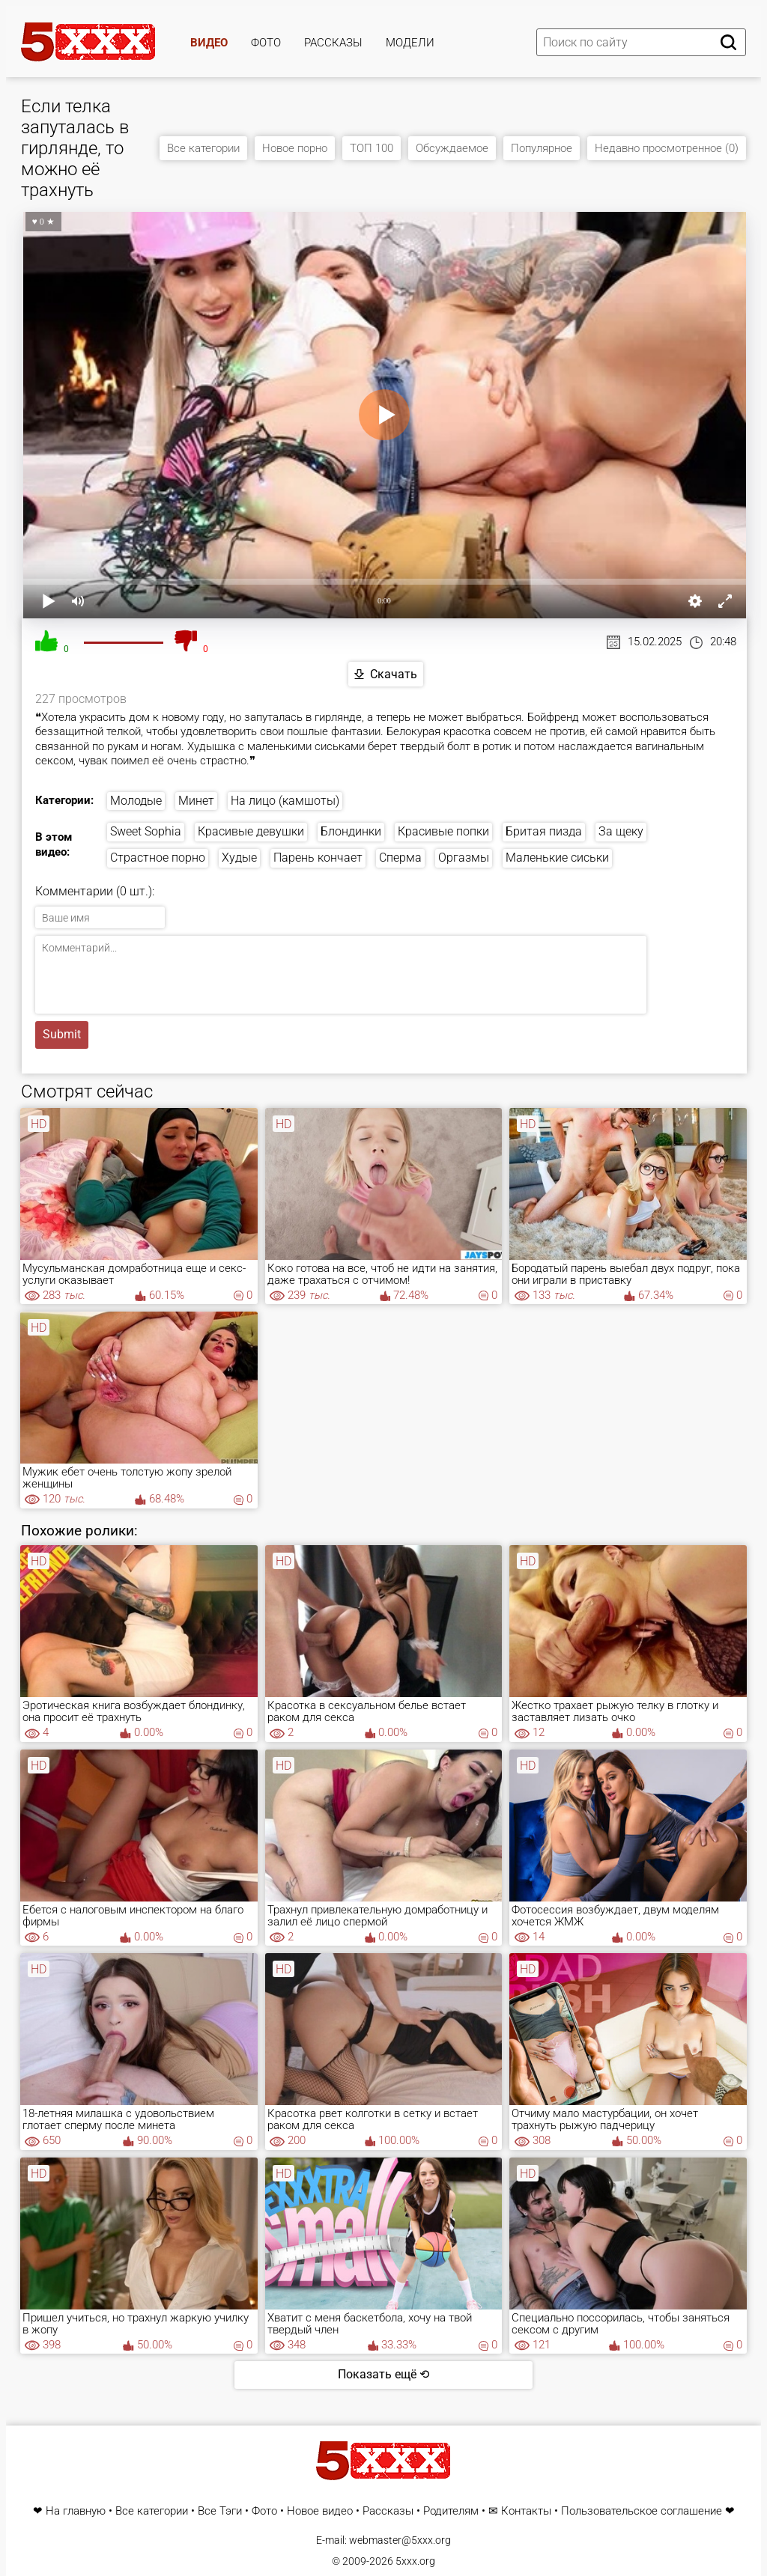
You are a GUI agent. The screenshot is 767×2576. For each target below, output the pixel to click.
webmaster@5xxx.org (400, 2540)
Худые (239, 857)
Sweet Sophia (145, 831)
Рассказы (333, 42)
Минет (196, 801)
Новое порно (294, 148)
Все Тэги (220, 2511)
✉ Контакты (519, 2511)
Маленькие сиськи (557, 857)
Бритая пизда (544, 831)
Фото (266, 42)
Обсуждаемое (452, 148)
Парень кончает (318, 857)
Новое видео (320, 2511)
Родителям (451, 2511)
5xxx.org (415, 2561)
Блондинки (351, 831)
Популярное (541, 148)
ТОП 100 (371, 148)
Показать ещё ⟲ (383, 2374)
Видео (209, 42)
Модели (410, 42)
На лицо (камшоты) (285, 801)
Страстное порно (157, 857)
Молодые (136, 801)
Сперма (400, 857)
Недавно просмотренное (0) (667, 148)
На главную (76, 2511)
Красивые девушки (251, 831)
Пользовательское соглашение (641, 2511)
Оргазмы (463, 857)
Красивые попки (443, 831)
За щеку (620, 831)
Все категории (203, 148)
